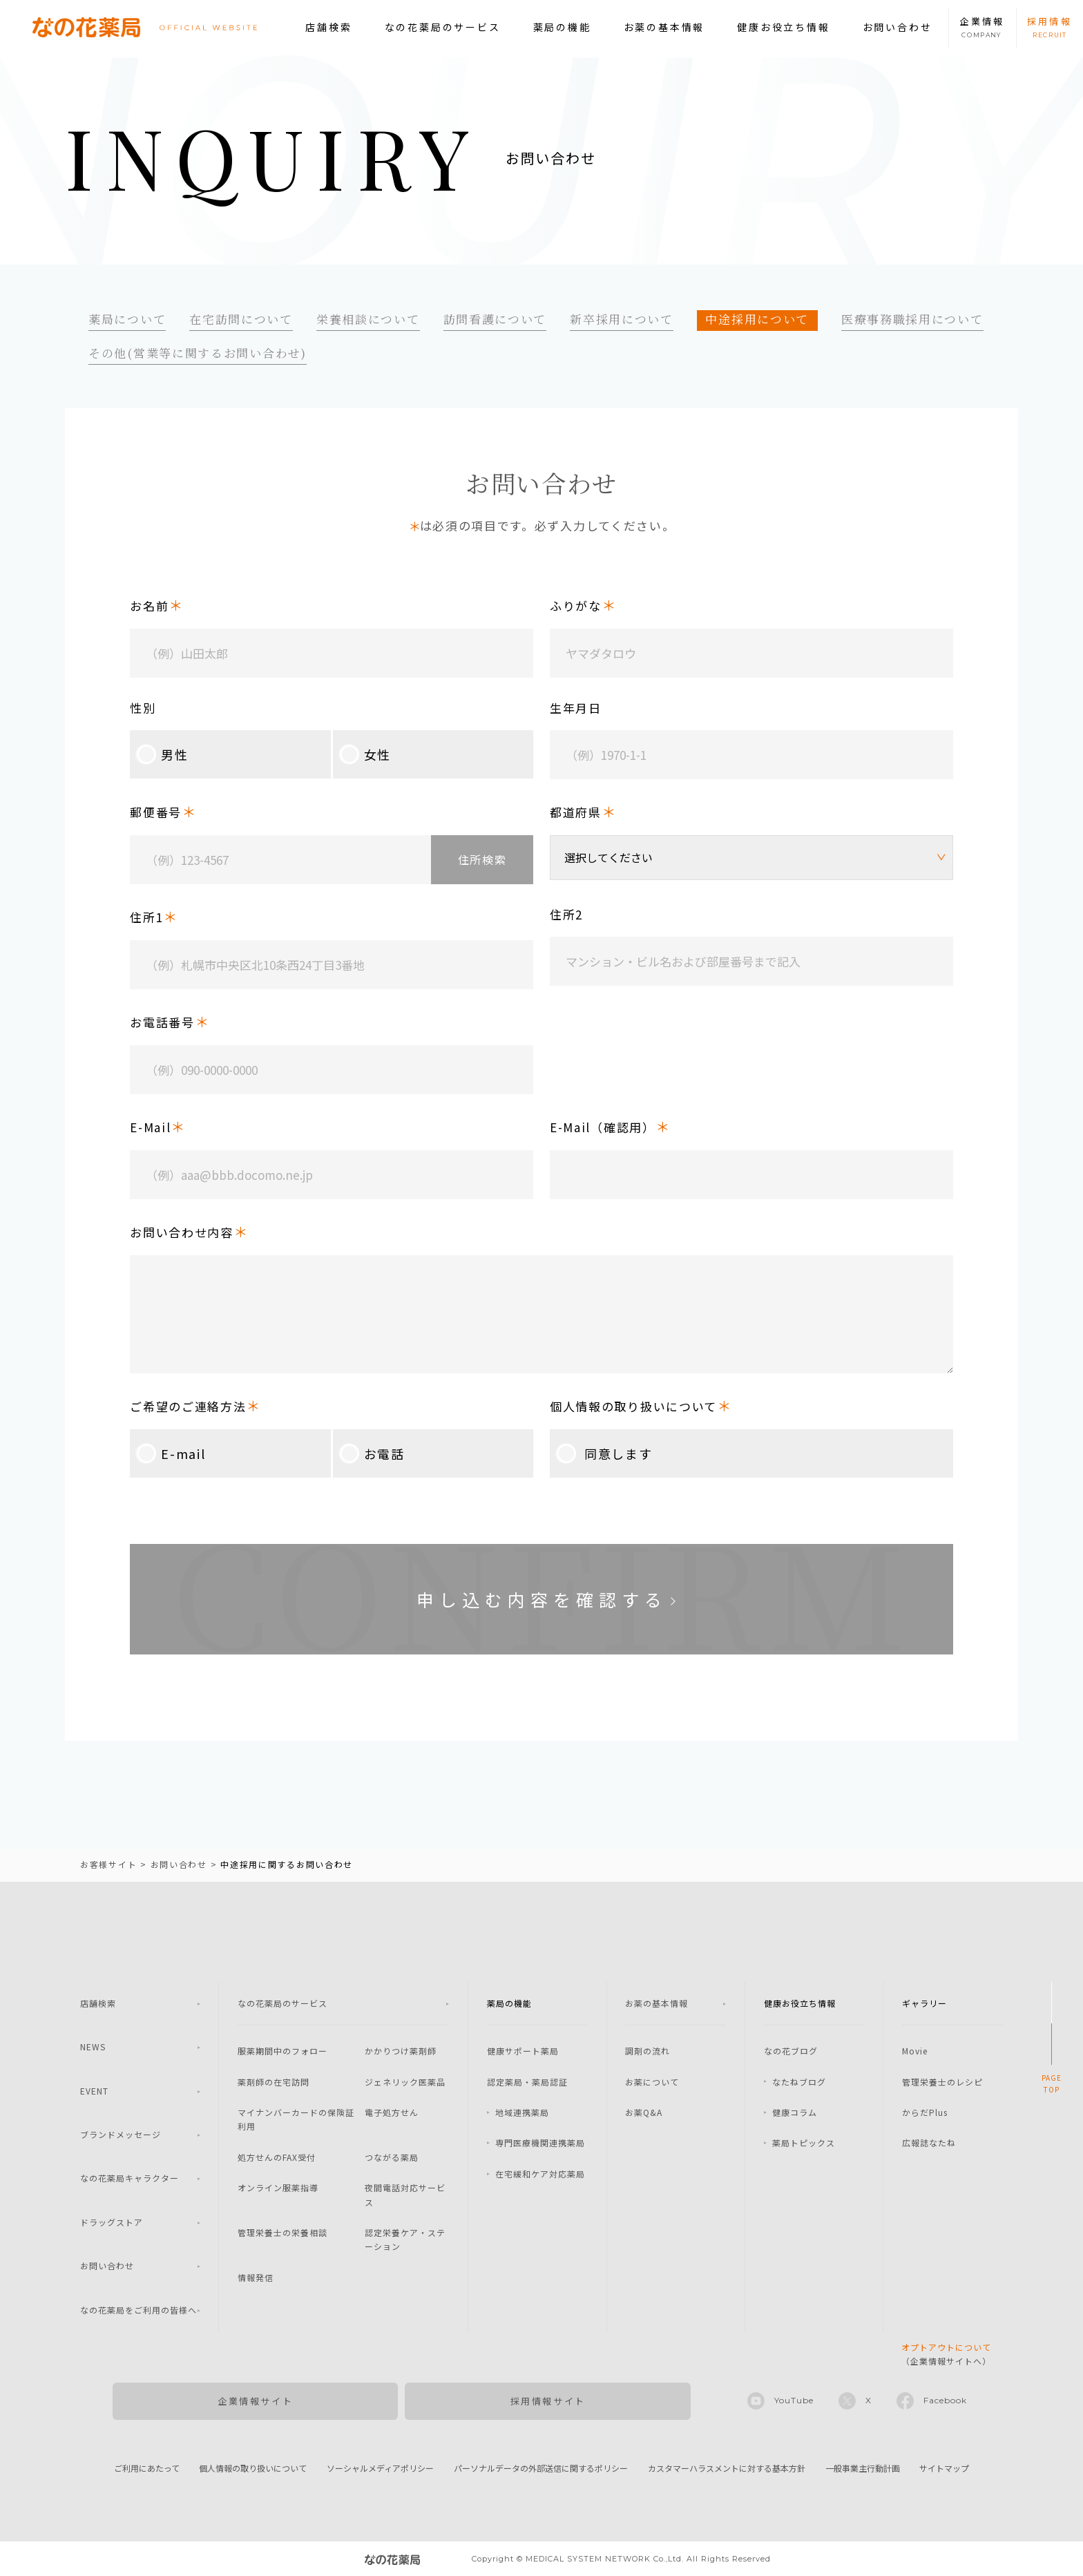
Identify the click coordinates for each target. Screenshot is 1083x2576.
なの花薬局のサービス (443, 27)
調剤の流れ (647, 2051)
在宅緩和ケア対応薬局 (540, 2173)
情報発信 (256, 2277)
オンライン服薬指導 (278, 2187)
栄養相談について (368, 318)
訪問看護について (495, 318)
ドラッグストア (111, 2222)
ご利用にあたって (147, 2468)
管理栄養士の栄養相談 (282, 2232)
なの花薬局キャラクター (129, 2178)
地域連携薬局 (522, 2112)
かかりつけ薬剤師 (401, 2051)
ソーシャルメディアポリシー (380, 2468)
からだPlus (925, 2112)
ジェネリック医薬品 (405, 2082)
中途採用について (757, 318)
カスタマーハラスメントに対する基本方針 (726, 2468)
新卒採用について (621, 318)
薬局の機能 (562, 27)
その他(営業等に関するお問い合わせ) (197, 352)
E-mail (167, 1453)
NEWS (93, 2046)
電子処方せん (392, 2112)
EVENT (94, 2091)
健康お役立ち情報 (783, 27)
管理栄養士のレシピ (942, 2082)
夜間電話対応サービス (405, 2194)
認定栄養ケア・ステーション (405, 2239)
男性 (159, 754)
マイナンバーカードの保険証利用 (296, 2119)
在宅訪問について (241, 318)
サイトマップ (944, 2468)
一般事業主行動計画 (862, 2468)
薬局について (127, 318)
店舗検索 (328, 27)
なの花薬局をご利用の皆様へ (138, 2310)
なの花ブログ (791, 2051)
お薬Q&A (643, 2112)
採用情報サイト (548, 2400)
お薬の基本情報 (664, 27)
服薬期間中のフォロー (282, 2051)
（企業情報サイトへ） (946, 2354)
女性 (362, 754)
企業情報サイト (255, 2400)
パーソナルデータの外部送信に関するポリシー (541, 2468)
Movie (915, 2051)
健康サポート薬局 (523, 2051)
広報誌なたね (929, 2142)
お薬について (652, 2082)
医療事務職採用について (912, 318)
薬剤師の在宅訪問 (273, 2082)
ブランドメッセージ (120, 2134)
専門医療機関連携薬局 (540, 2142)
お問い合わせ (897, 27)
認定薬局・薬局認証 (527, 2082)
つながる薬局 (392, 2157)
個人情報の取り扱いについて (253, 2468)
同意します (601, 1453)
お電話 (369, 1453)
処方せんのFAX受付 (277, 2157)
